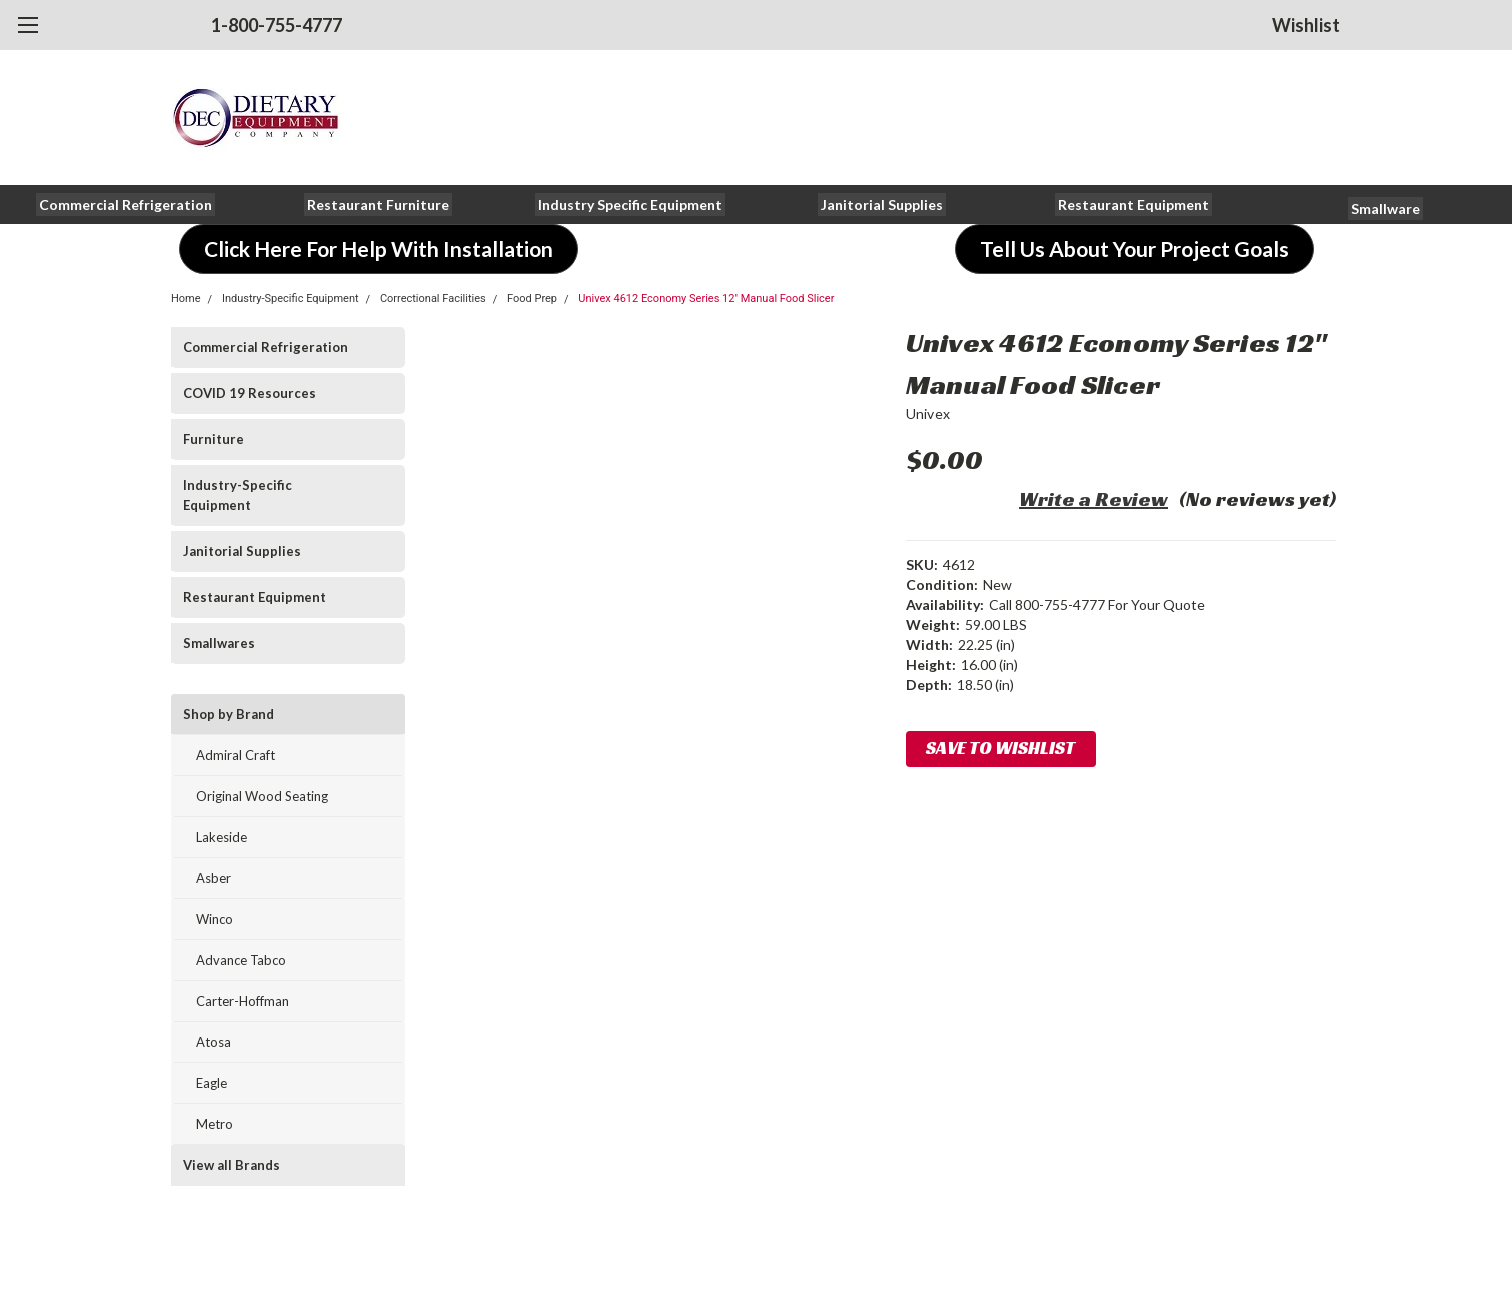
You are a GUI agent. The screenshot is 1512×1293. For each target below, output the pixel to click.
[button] (125, 204)
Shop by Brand (228, 714)
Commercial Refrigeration (265, 347)
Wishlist (1306, 25)
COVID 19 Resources (249, 393)
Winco (214, 919)
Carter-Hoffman (242, 1001)
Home (186, 298)
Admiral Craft (235, 755)
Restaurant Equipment (254, 597)
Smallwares (219, 643)
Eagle (211, 1083)
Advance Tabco (241, 960)
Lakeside (221, 837)
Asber (213, 878)
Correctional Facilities (433, 298)
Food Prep (532, 298)
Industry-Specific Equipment (290, 298)
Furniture (213, 439)
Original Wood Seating (262, 796)
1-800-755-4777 (276, 25)
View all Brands (231, 1165)
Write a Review (1093, 499)
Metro (214, 1124)
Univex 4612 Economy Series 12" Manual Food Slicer (706, 298)
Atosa (213, 1042)
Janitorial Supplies (242, 551)
